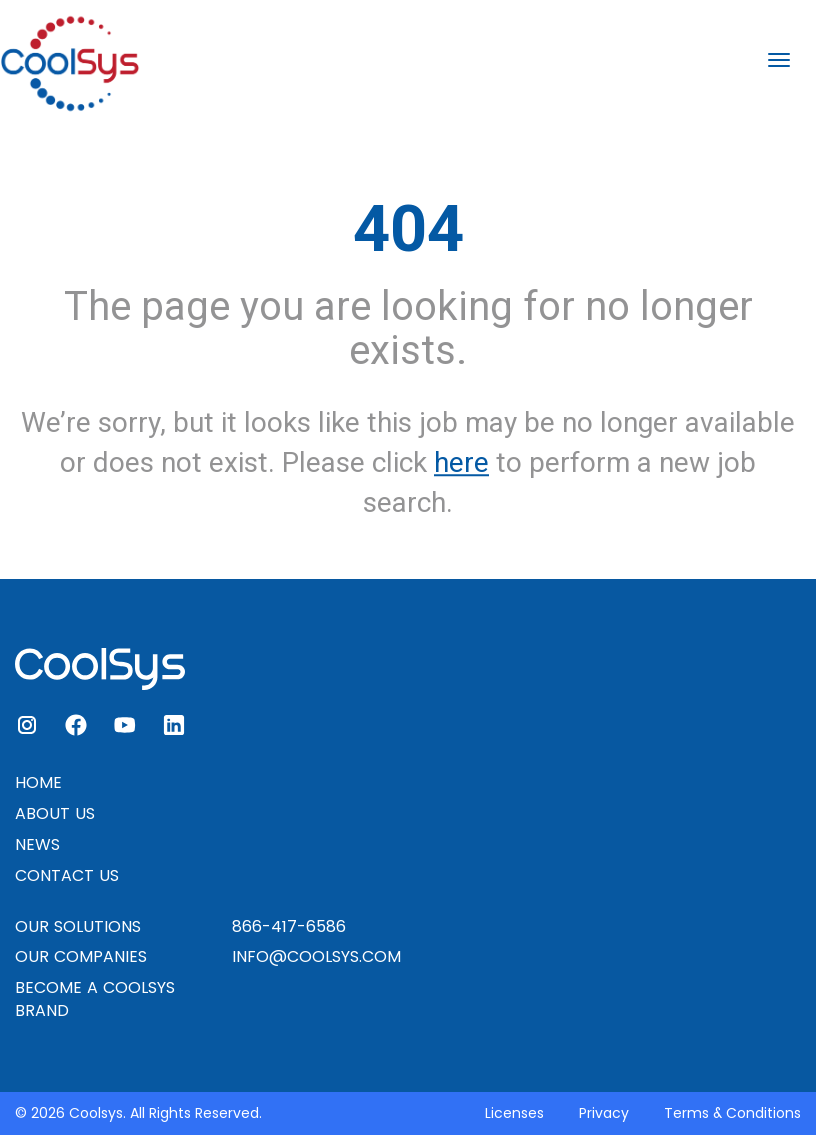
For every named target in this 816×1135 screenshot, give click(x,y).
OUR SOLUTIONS (78, 926)
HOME (38, 782)
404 (408, 229)
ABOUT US (55, 813)
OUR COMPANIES (81, 956)
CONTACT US (67, 875)
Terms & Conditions (732, 1113)
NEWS (37, 844)
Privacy (604, 1113)
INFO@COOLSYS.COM (316, 956)
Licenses (514, 1113)
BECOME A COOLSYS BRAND (95, 999)
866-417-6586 (289, 926)
